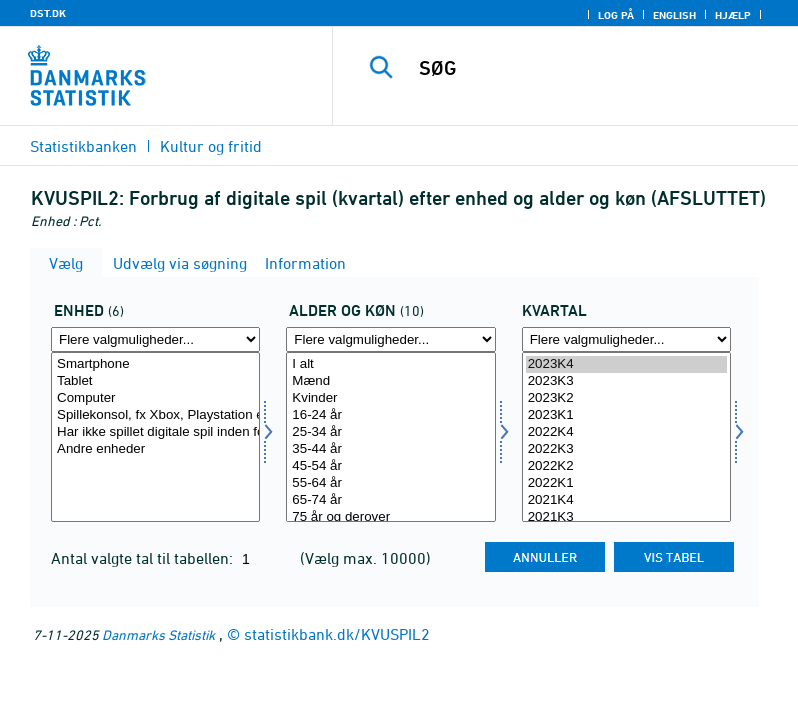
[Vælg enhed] (155, 437)
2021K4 (626, 500)
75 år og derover (390, 517)
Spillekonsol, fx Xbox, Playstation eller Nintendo (155, 415)
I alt (390, 364)
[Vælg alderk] (390, 437)
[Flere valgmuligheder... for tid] (626, 339)
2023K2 (626, 398)
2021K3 (626, 517)
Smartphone (155, 364)
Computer (155, 398)
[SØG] (595, 68)
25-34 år (390, 432)
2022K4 (626, 432)
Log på (616, 15)
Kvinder (390, 398)
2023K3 (626, 381)
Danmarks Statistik (158, 634)
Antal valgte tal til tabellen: (144, 558)
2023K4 (626, 364)
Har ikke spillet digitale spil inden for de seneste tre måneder (155, 432)
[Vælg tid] (626, 437)
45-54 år (390, 466)
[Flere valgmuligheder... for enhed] (155, 339)
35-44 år (390, 449)
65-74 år (390, 500)
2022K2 (626, 466)
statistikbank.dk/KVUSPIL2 (337, 634)
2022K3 (626, 449)
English (674, 15)
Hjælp (733, 15)
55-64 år (390, 483)
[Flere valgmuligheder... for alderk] (390, 339)
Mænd (390, 381)
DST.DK (48, 13)
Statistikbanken (83, 146)
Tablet (155, 381)
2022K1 (626, 483)
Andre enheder (155, 449)
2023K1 (626, 415)
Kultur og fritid (211, 146)
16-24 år (390, 415)
